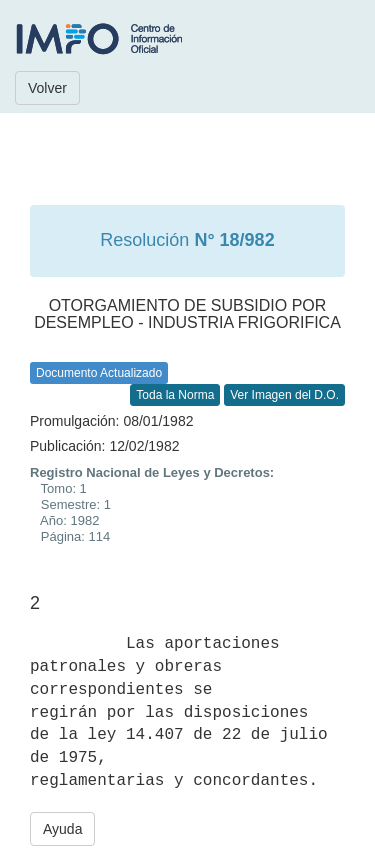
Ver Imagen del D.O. (284, 395)
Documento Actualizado (99, 373)
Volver (47, 88)
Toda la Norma (175, 395)
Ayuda (62, 829)
